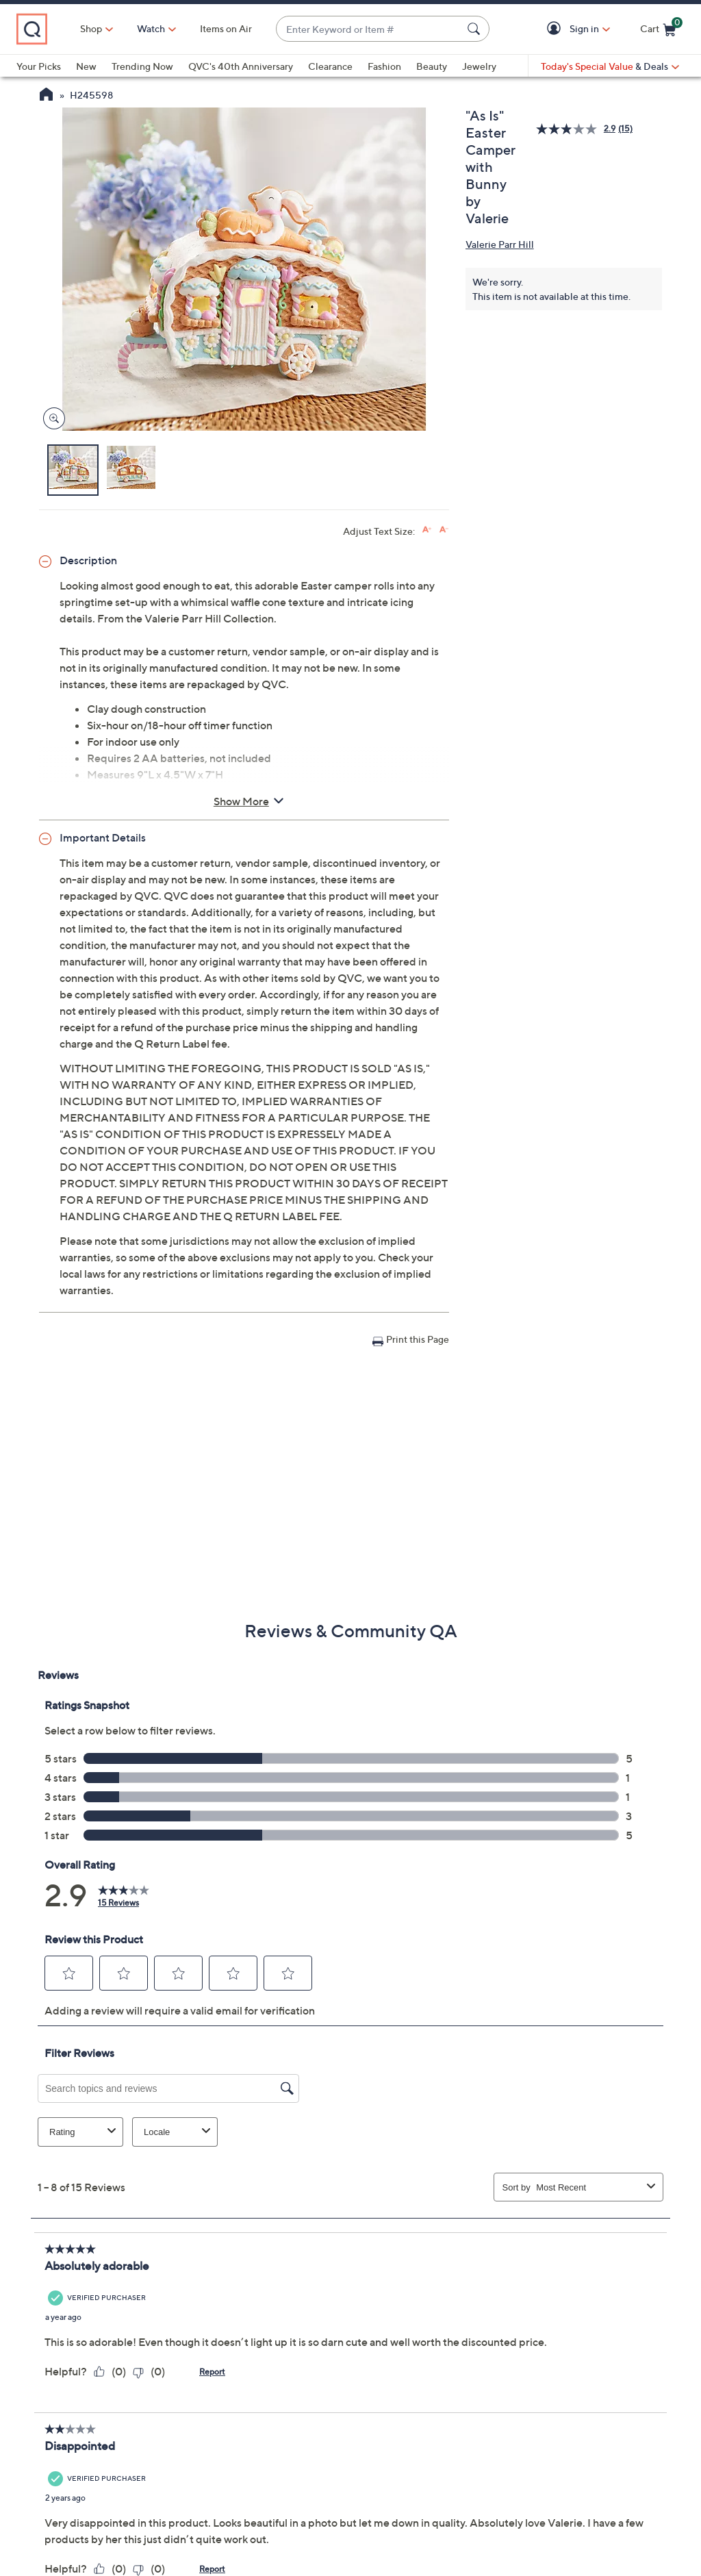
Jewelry (479, 66)
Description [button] (88, 560)
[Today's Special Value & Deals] (610, 66)
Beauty (431, 66)
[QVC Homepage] (46, 96)
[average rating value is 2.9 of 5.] (577, 129)
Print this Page (417, 1339)
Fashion (384, 66)
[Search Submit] (476, 28)
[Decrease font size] (444, 530)
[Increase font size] (427, 530)
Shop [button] (91, 28)
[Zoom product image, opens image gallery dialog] (51, 419)
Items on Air (226, 28)
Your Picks (38, 66)
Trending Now (142, 66)
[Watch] (151, 28)
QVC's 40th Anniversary (240, 66)
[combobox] (369, 29)
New (86, 66)
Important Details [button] (103, 837)
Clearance (330, 66)
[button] (556, 29)
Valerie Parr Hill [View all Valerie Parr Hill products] (500, 244)
